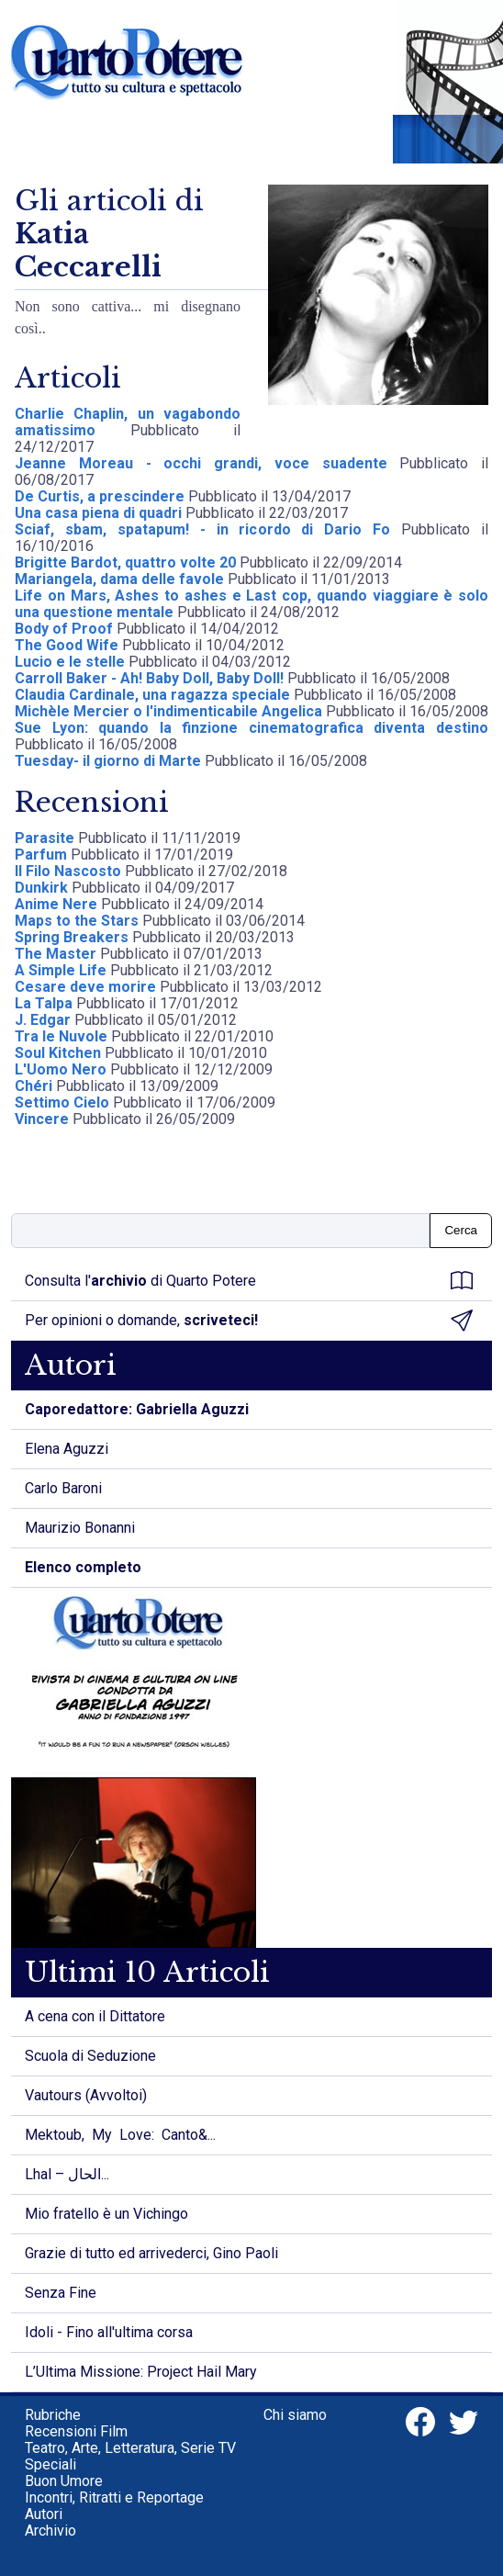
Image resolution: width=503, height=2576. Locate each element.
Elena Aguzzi (66, 1448)
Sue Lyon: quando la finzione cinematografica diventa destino (251, 728)
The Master (55, 953)
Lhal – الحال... (67, 2174)
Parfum (43, 854)
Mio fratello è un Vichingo (106, 2213)
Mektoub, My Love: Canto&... (120, 2134)
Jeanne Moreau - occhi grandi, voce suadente (207, 463)
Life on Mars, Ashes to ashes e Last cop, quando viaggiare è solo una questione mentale (251, 604)
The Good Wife (66, 645)
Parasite (44, 838)
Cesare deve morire (85, 987)
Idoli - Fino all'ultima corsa (109, 2332)
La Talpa (44, 1003)
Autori (43, 2514)
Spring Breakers (72, 937)
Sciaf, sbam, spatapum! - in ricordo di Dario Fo (208, 529)
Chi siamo (295, 2415)
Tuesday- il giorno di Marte (108, 761)
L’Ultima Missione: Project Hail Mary (141, 2371)
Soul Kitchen (58, 1053)
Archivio (50, 2530)
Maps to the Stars (77, 920)
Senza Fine (60, 2292)
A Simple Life (60, 970)
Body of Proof (66, 628)
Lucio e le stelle (70, 661)
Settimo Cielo (62, 1102)
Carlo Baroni (63, 1488)
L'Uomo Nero (60, 1069)
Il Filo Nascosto (68, 871)
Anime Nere (56, 904)
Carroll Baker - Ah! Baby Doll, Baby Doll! (149, 678)
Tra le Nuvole (61, 1036)
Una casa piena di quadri (98, 513)
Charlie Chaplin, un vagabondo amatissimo (127, 422)
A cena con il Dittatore (95, 2016)
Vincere (42, 1119)
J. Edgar (43, 1020)
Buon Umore (64, 2481)
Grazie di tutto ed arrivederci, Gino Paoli (151, 2253)
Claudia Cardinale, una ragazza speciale (152, 694)
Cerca (460, 1230)
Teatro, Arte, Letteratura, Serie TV (130, 2448)
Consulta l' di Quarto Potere (249, 1281)
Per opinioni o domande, (249, 1321)
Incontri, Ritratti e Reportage (114, 2497)
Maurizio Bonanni (80, 1527)
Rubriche (53, 2415)
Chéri (33, 1086)
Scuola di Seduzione (90, 2055)
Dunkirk (41, 887)
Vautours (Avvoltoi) (86, 2095)
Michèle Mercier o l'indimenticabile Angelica (168, 711)
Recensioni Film (76, 2431)
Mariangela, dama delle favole (119, 579)
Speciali (50, 2464)
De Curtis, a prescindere (99, 496)
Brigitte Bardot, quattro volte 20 (127, 562)
